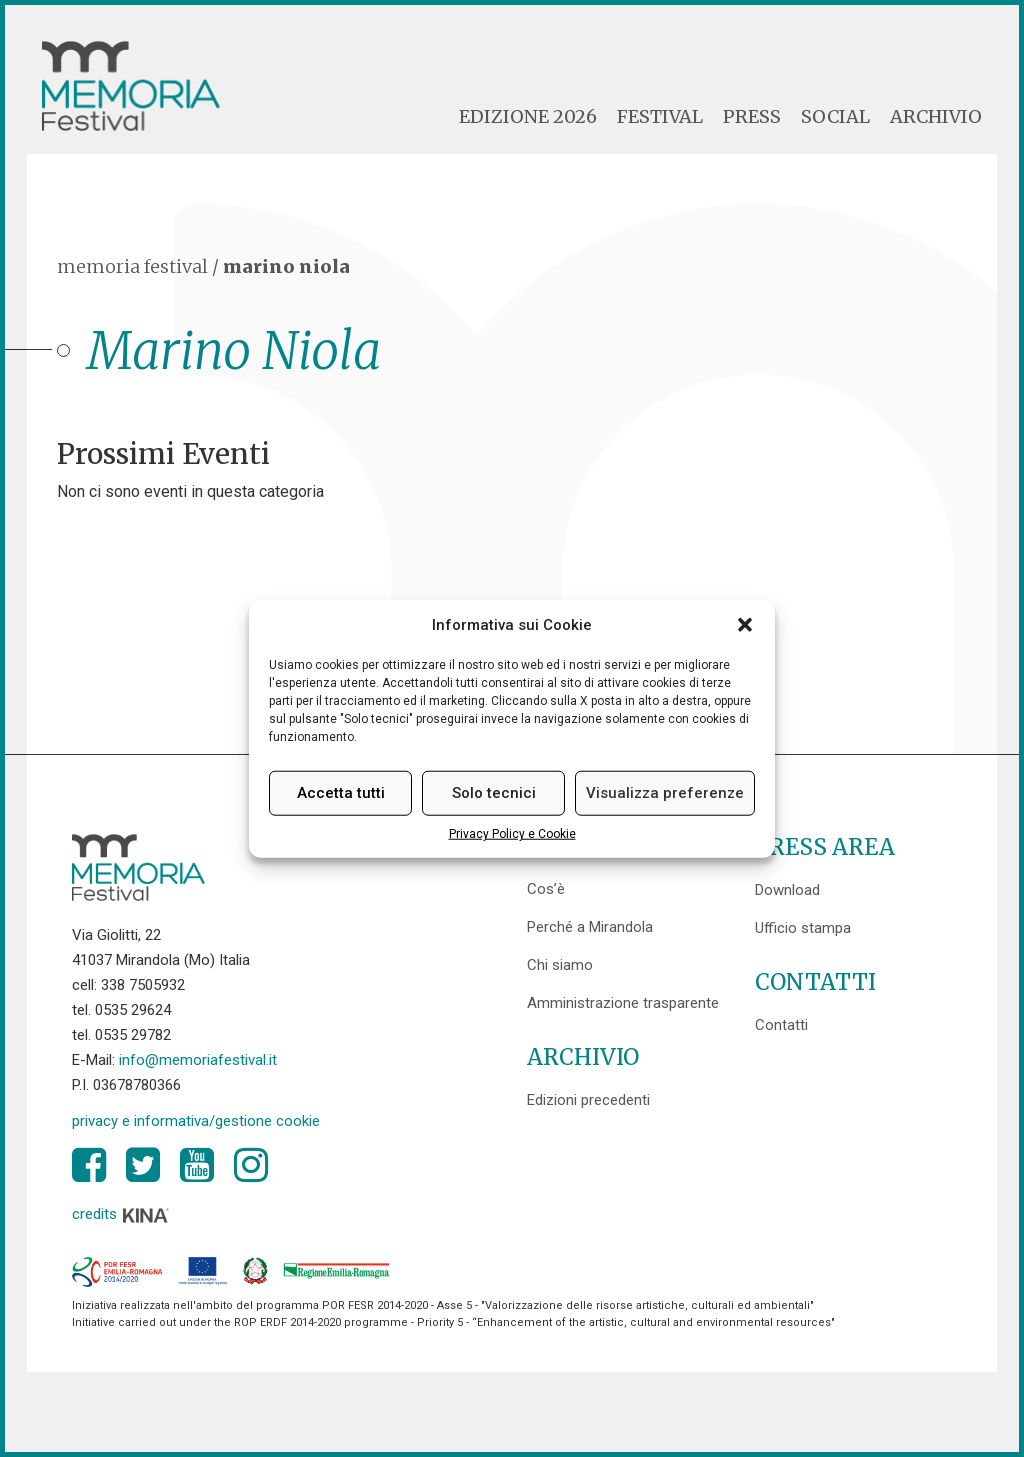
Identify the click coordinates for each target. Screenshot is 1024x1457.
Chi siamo (560, 965)
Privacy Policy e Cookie (512, 834)
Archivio (936, 117)
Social (835, 117)
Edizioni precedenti (588, 1100)
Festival (660, 117)
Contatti (781, 1025)
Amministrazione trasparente (623, 1003)
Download (787, 890)
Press (752, 117)
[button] (745, 625)
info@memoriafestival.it (198, 1060)
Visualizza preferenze (665, 793)
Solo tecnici (494, 793)
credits (121, 1214)
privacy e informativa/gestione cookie (196, 1121)
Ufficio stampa (803, 928)
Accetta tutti (341, 793)
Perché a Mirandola (590, 927)
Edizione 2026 (528, 117)
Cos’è (546, 889)
